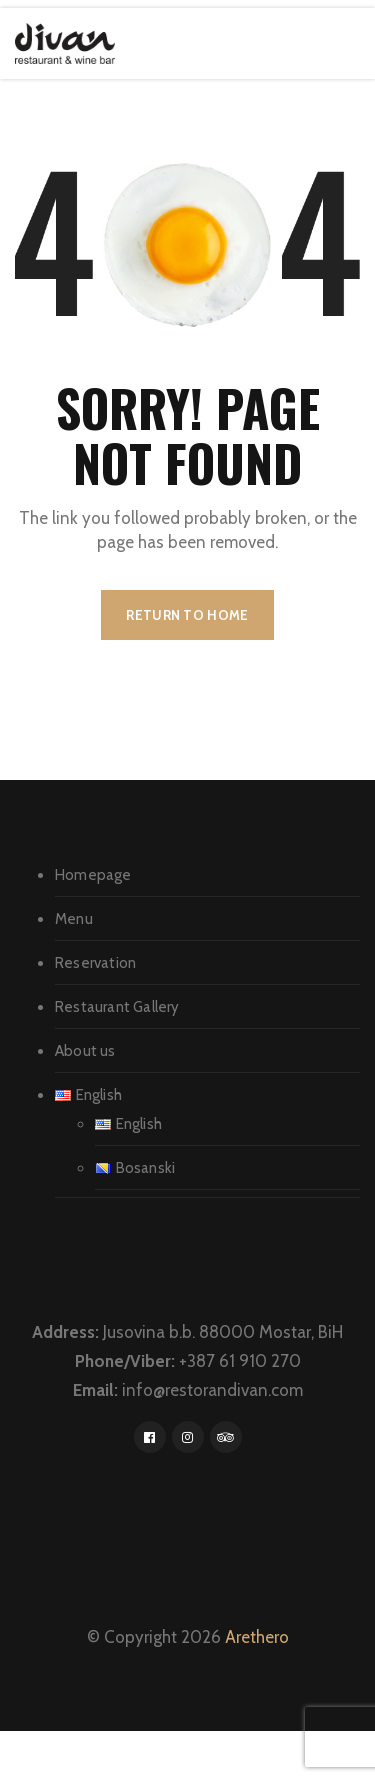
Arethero (257, 1637)
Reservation (95, 963)
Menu (74, 919)
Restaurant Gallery (117, 1007)
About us (85, 1051)
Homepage (93, 875)
